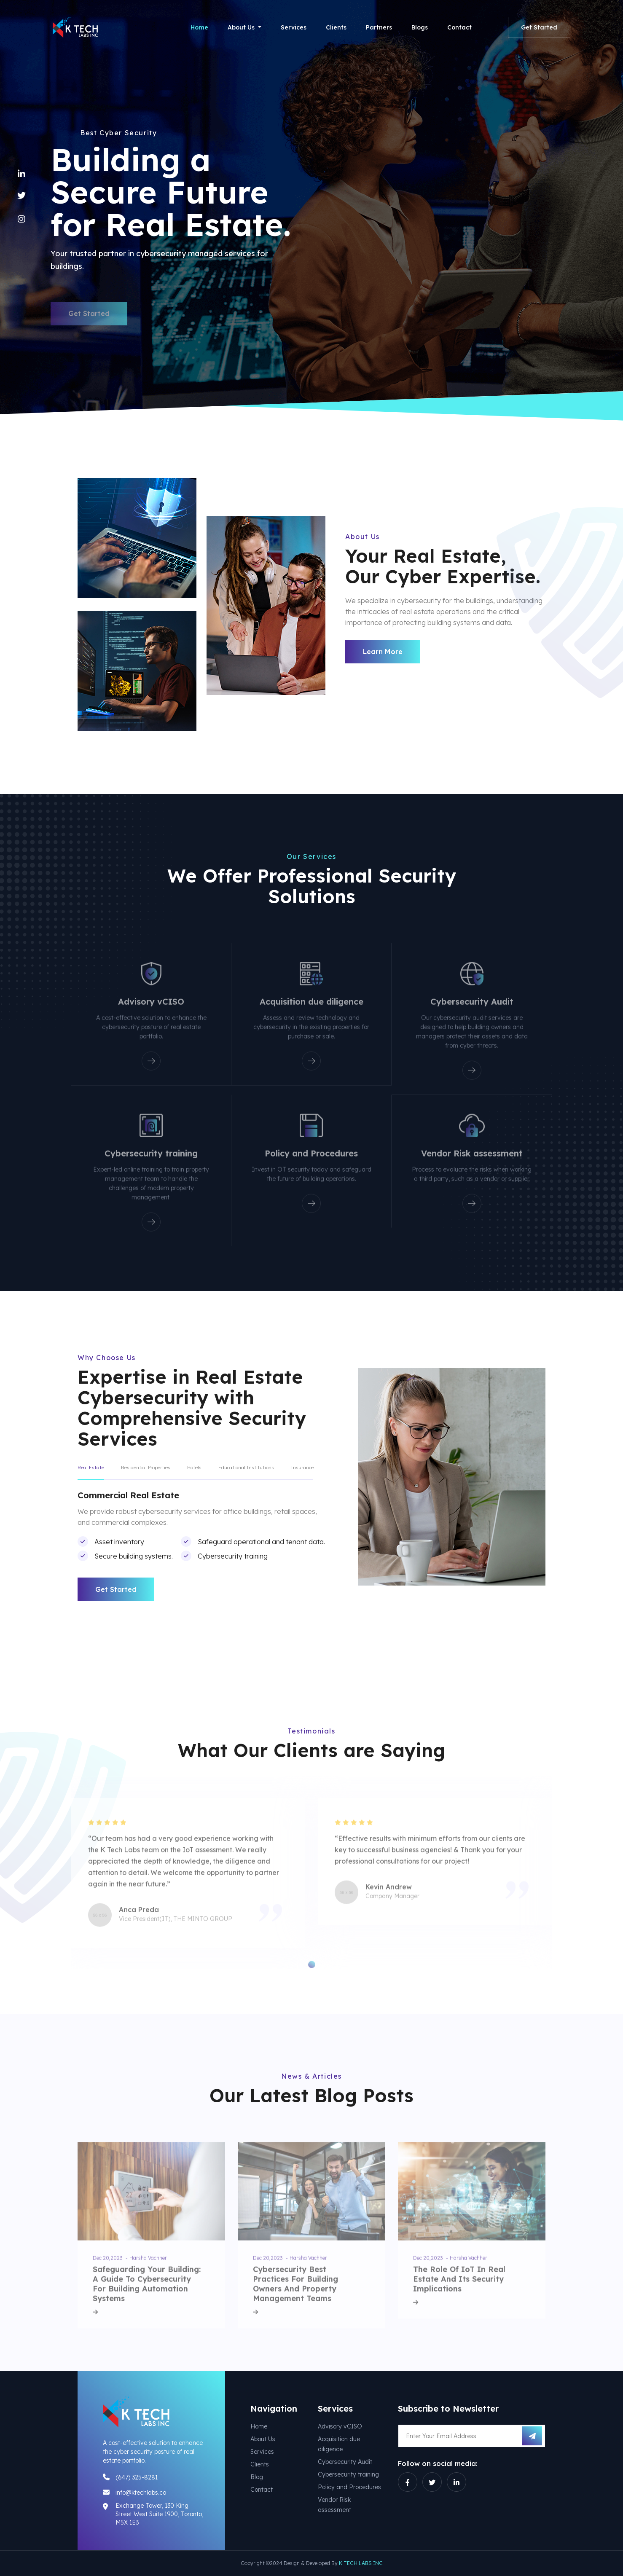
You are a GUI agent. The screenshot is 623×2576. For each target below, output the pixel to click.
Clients (336, 27)
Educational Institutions (246, 1467)
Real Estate (91, 1467)
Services (293, 27)
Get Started (539, 27)
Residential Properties (145, 1467)
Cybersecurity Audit (345, 2462)
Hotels (194, 1467)
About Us (262, 2439)
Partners (379, 27)
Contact (459, 27)
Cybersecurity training (348, 2474)
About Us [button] (242, 27)
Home (199, 27)
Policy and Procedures (349, 2487)
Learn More (383, 651)
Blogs (419, 27)
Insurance (302, 1467)
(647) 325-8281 (136, 2477)
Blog (256, 2477)
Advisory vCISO (340, 2426)
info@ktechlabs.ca (140, 2492)
